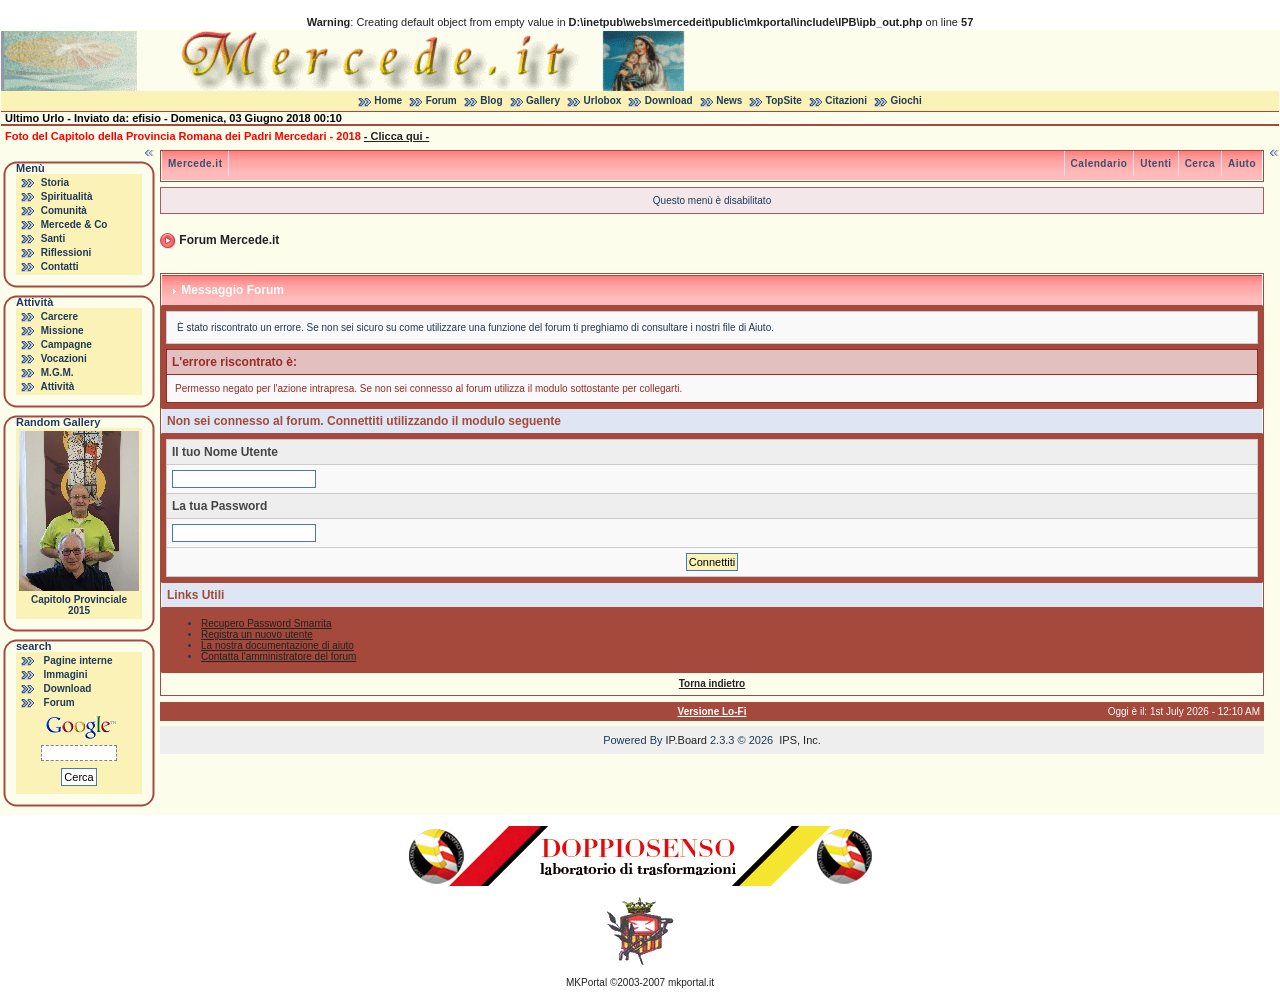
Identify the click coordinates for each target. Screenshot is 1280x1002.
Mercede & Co (74, 224)
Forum (441, 100)
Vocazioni (64, 358)
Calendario (1099, 163)
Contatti (60, 266)
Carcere (59, 316)
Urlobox (603, 100)
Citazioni (846, 100)
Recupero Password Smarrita (266, 623)
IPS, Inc (798, 740)
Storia (55, 182)
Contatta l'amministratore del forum (278, 656)
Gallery (543, 100)
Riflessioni (66, 252)
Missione (62, 330)
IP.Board (686, 740)
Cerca (1200, 163)
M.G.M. (57, 372)
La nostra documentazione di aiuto (277, 645)
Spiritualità (67, 196)
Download (669, 100)
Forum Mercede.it (229, 240)
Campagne (66, 344)
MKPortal (586, 982)
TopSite (784, 100)
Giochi (906, 100)
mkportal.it (691, 982)
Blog (491, 100)
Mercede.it (195, 163)
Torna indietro (712, 683)
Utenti (1155, 163)
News (729, 100)
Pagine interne (78, 660)
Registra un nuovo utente (257, 634)
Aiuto (1242, 163)
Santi (53, 238)
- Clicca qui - (396, 136)
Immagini (66, 674)
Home (388, 100)
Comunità (64, 210)
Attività (57, 386)
